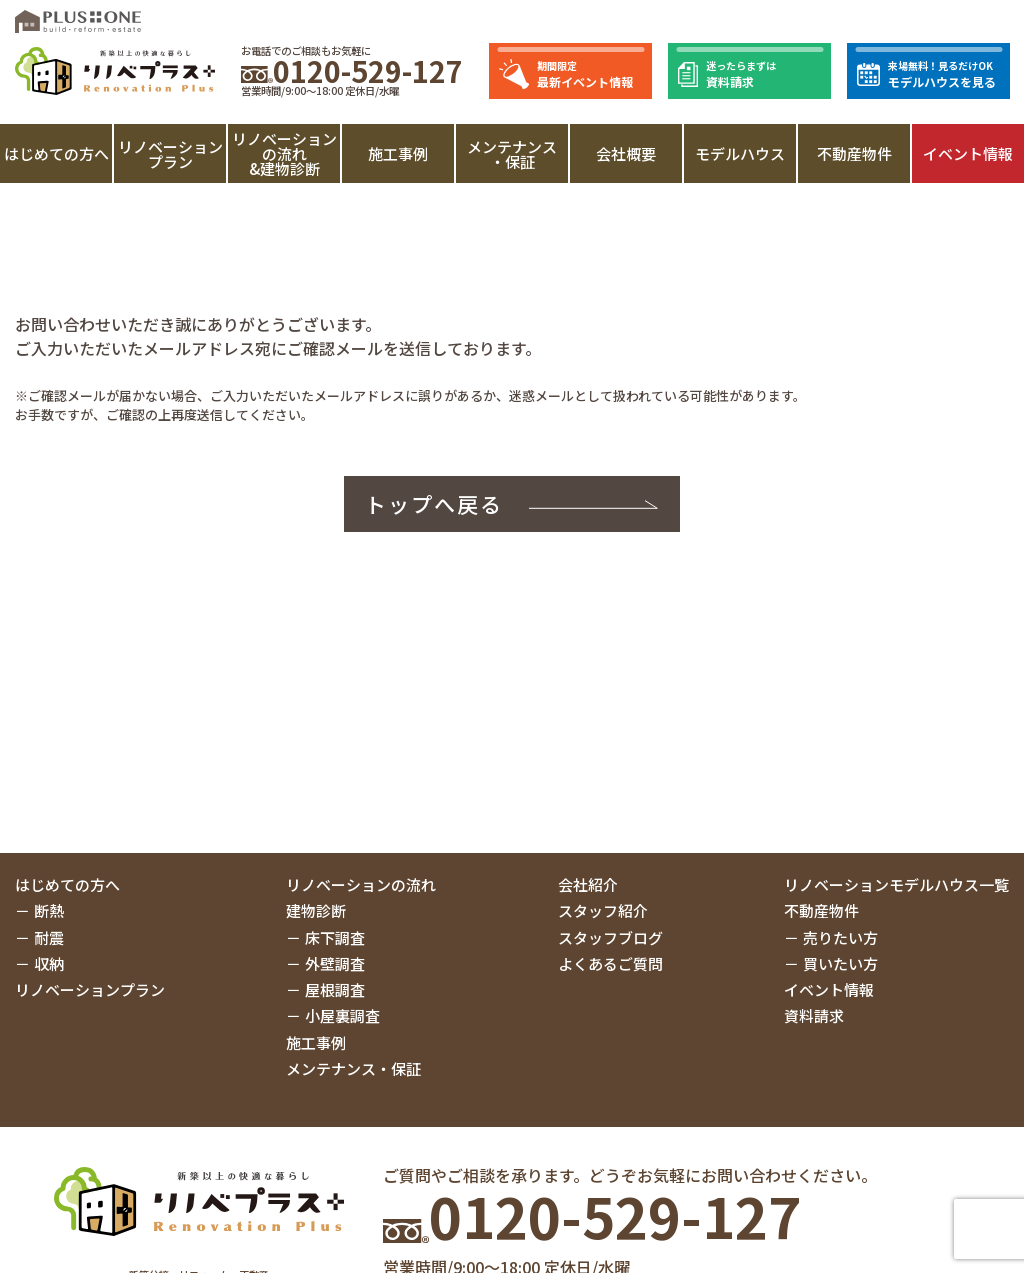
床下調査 (335, 937)
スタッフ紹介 (603, 910)
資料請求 (814, 1015)
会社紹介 (588, 884)
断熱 (49, 910)
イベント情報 (968, 153)
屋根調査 (335, 989)
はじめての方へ (56, 153)
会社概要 (626, 153)
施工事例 (398, 153)
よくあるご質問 (610, 963)
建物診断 (316, 910)
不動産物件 (854, 153)
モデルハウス (740, 153)
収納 (49, 963)
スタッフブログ (610, 937)
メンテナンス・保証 (512, 154)
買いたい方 (840, 963)
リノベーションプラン (170, 154)
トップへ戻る (434, 504)
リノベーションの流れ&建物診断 (284, 153)
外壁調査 (335, 963)
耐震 (49, 937)
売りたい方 (840, 937)
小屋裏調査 (342, 1015)
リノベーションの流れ (361, 884)
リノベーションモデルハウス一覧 (896, 884)
